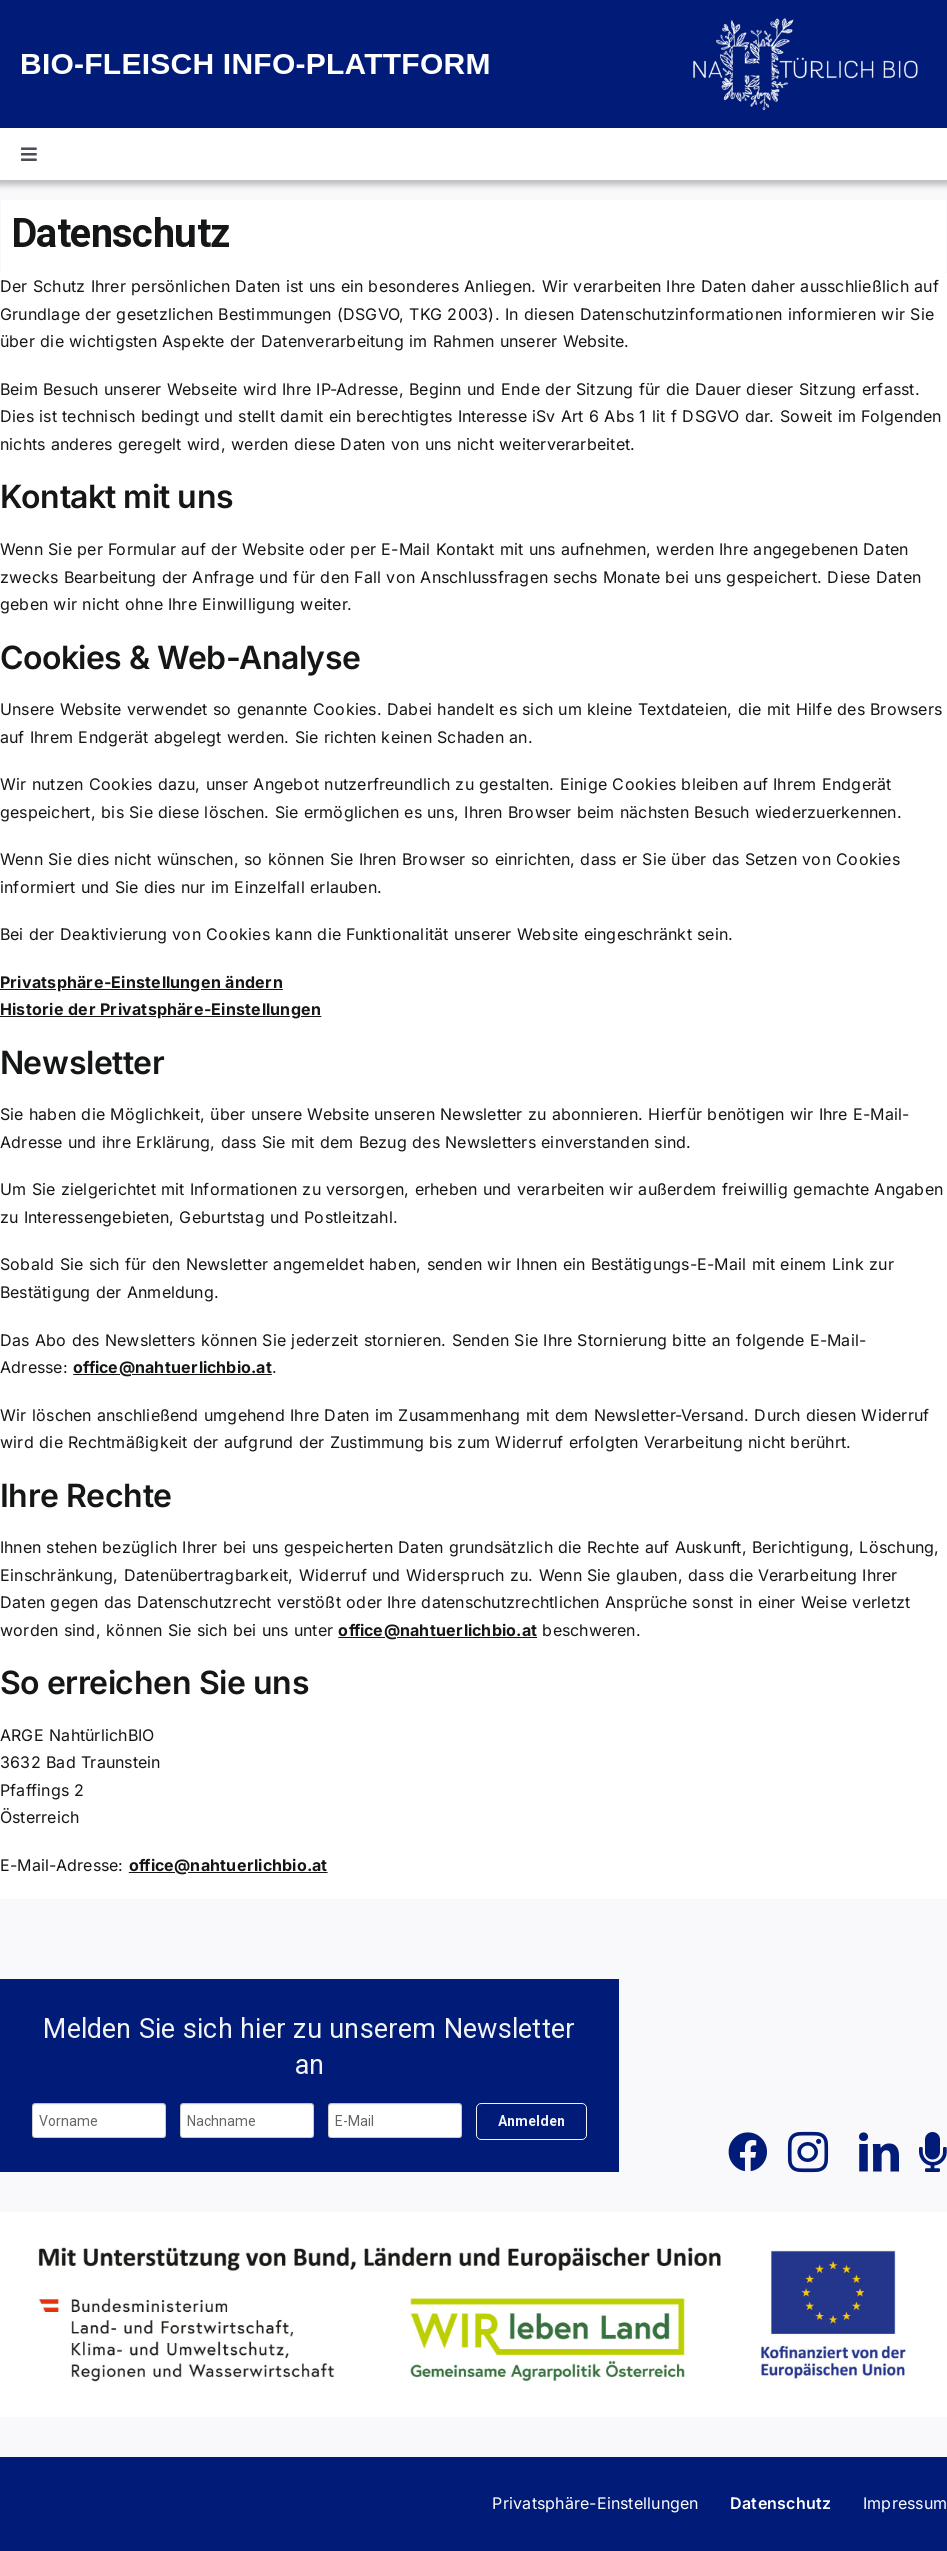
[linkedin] (879, 2152)
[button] (595, 2504)
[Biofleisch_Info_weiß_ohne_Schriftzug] (807, 23)
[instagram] (808, 2152)
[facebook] (748, 2152)
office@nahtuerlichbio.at (172, 1367)
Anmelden (531, 2121)
